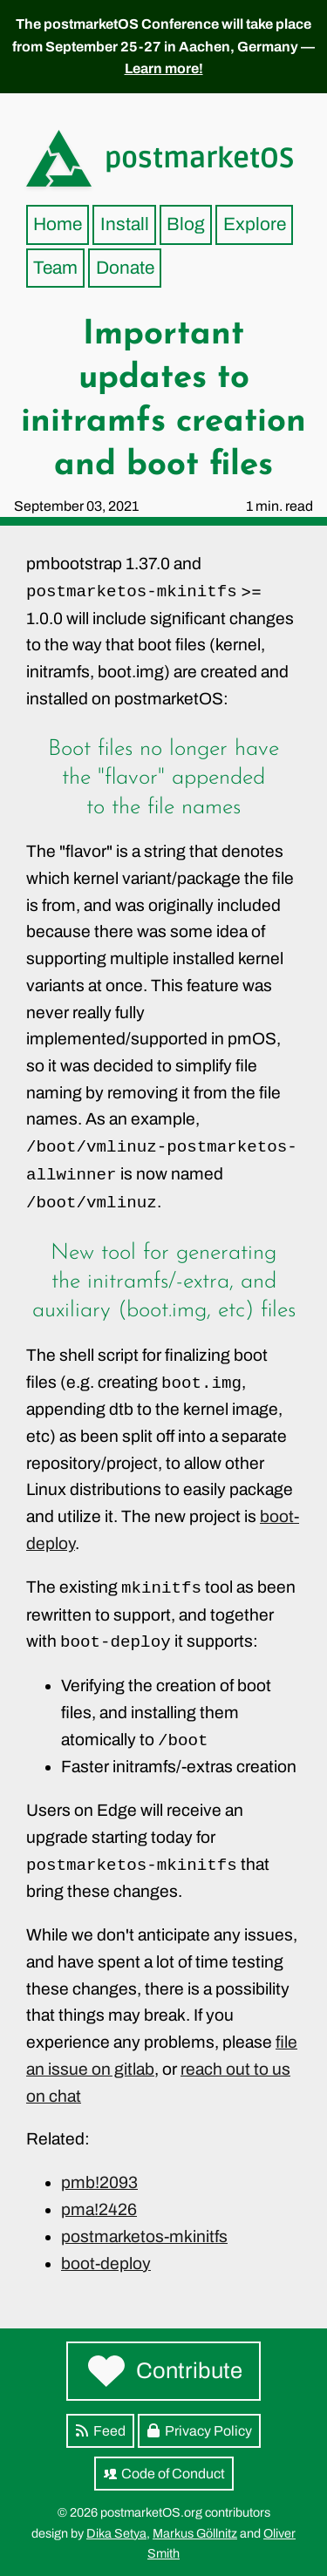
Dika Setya (116, 2533)
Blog (186, 224)
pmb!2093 (99, 2182)
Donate (125, 267)
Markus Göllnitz (195, 2533)
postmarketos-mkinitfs (144, 2236)
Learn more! (164, 68)
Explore (254, 224)
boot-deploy (106, 2263)
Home (57, 224)
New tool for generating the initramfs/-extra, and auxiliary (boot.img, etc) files (164, 1282)
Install (124, 224)
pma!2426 (99, 2209)
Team (55, 267)
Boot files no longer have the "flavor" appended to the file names (163, 778)
